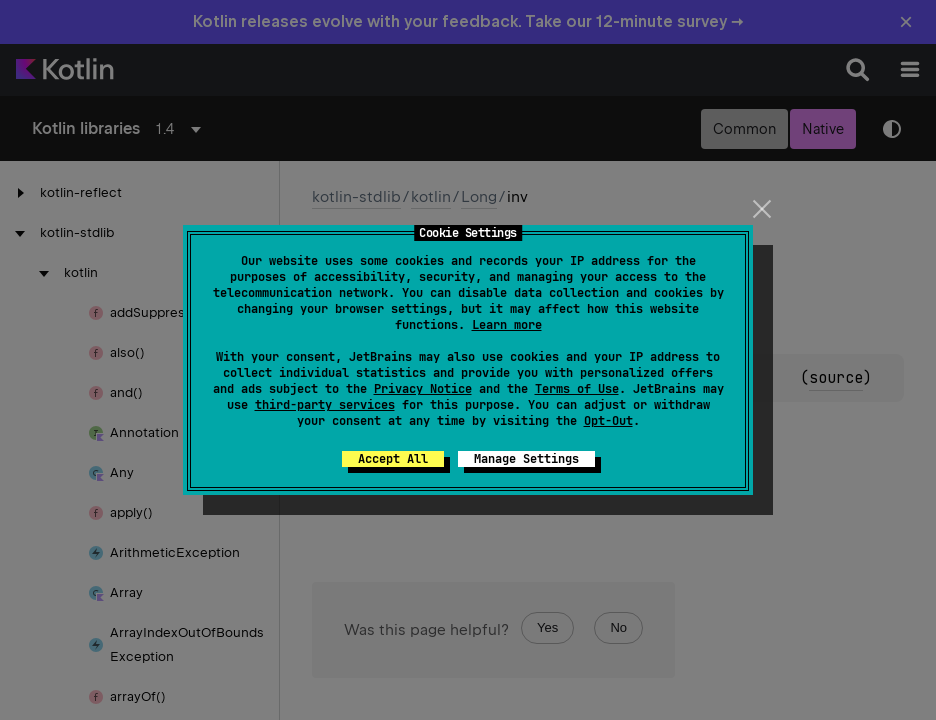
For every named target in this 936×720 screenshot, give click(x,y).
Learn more (507, 325)
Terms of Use (577, 389)
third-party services (325, 405)
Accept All (393, 459)
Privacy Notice (423, 389)
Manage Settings (526, 459)
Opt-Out (608, 421)
